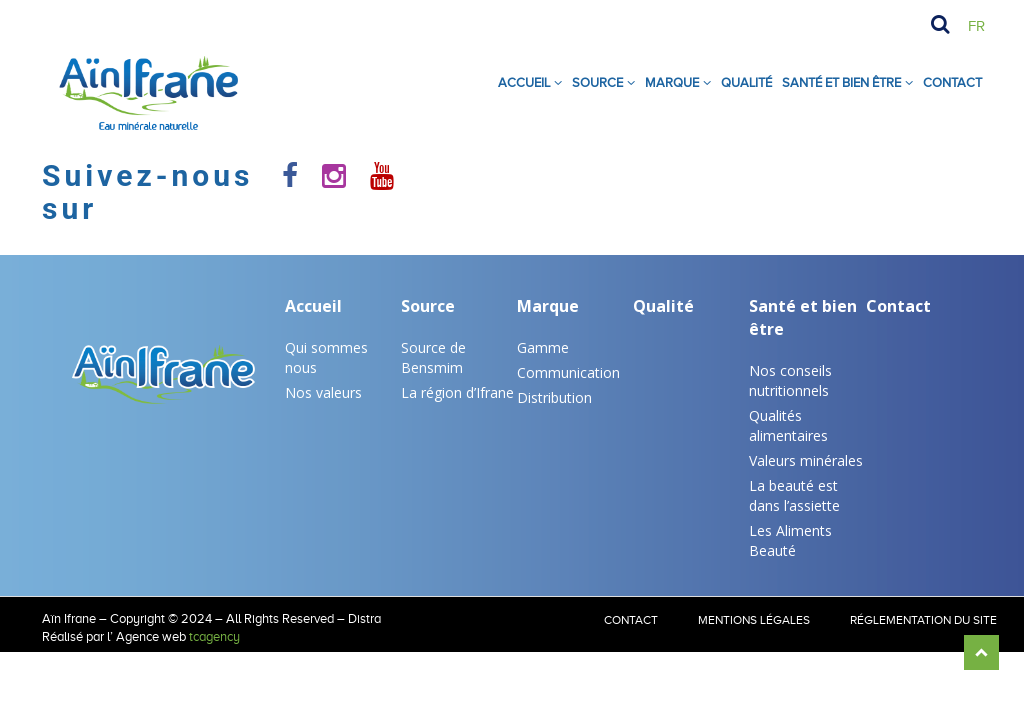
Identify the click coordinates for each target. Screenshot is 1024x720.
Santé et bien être (803, 317)
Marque (672, 82)
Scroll (981, 652)
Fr (976, 26)
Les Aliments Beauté (790, 540)
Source (597, 82)
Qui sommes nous (326, 357)
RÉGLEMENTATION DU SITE (923, 620)
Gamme (543, 347)
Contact (952, 82)
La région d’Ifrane (457, 392)
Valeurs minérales (806, 460)
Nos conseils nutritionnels (790, 380)
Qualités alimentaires (788, 425)
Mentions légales (754, 620)
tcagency (214, 636)
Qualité (746, 82)
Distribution (554, 397)
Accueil (524, 82)
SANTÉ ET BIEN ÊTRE (841, 82)
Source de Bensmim (433, 357)
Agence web (151, 636)
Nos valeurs (323, 392)
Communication (568, 372)
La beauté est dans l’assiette (794, 495)
